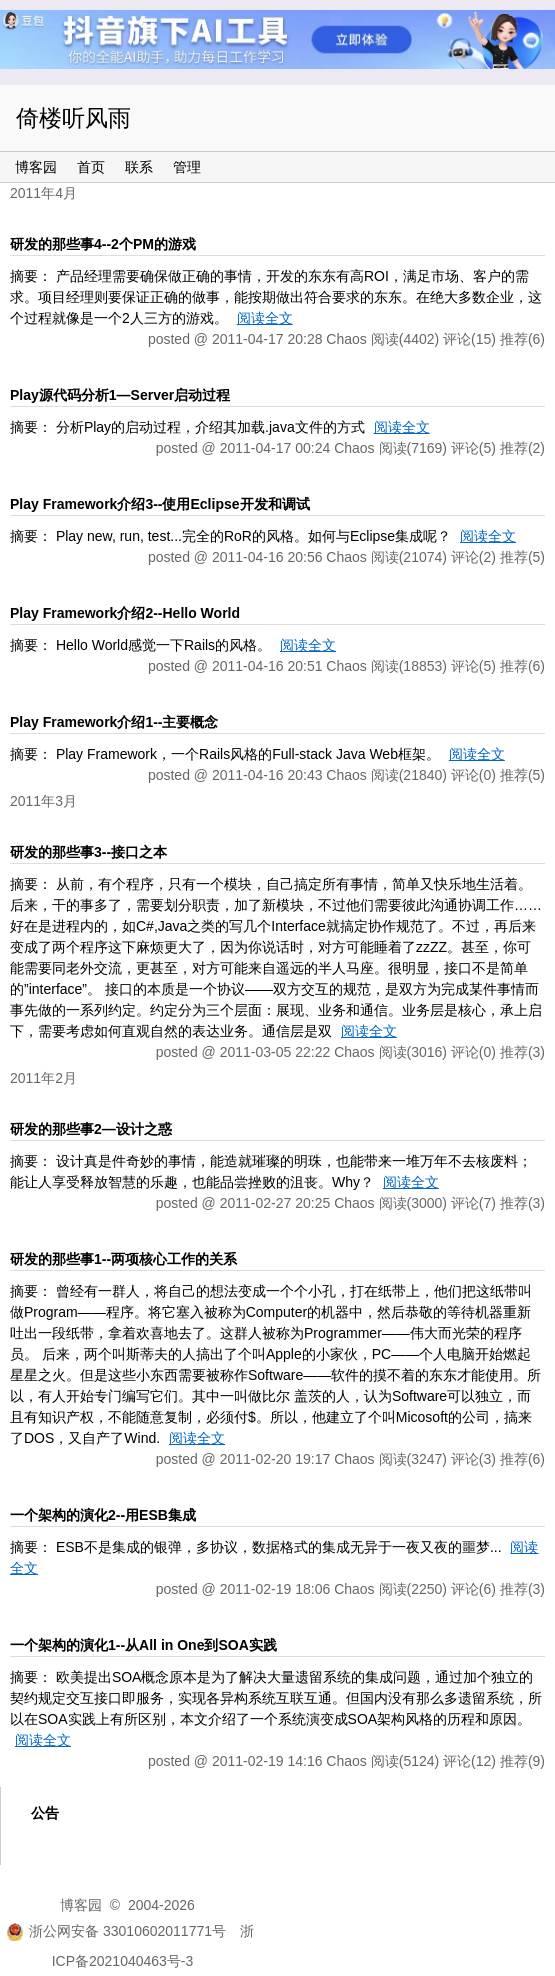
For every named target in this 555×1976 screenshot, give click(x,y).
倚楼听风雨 (73, 118)
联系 (139, 167)
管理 (187, 167)
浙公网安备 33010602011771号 (116, 1931)
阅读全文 (265, 318)
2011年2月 (43, 1078)
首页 (91, 167)
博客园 (36, 167)
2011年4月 (43, 193)
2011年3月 (43, 801)
